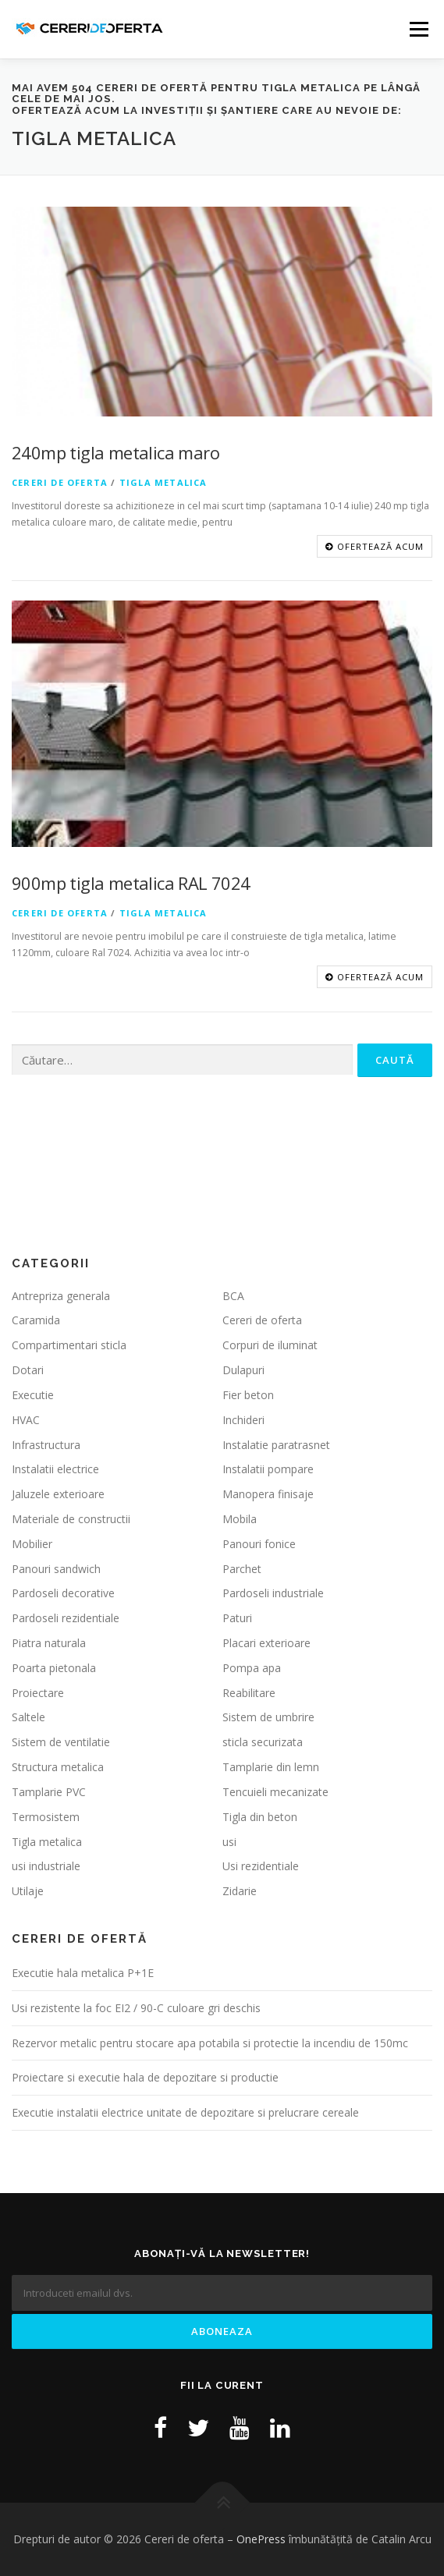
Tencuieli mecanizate (275, 1791)
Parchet (241, 1568)
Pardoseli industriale (273, 1593)
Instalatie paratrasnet (276, 1444)
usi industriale (46, 1866)
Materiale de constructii (71, 1518)
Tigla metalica (163, 482)
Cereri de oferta (60, 482)
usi (229, 1841)
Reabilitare (248, 1692)
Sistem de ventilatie (61, 1742)
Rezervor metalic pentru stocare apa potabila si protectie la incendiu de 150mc (210, 2043)
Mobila (239, 1518)
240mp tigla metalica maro (115, 452)
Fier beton (248, 1394)
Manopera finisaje (268, 1493)
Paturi (237, 1617)
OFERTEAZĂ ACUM (374, 546)
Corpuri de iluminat (270, 1345)
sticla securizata (262, 1742)
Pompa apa (251, 1667)
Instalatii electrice (55, 1469)
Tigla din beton (259, 1816)
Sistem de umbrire (268, 1717)
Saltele (28, 1717)
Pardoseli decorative (63, 1593)
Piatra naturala (49, 1642)
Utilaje (28, 1890)
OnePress (261, 2539)
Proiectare (38, 1692)
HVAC (26, 1419)
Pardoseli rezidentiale (65, 1617)
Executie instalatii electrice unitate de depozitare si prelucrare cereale (185, 2112)
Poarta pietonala (54, 1667)
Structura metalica (58, 1766)
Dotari (28, 1369)
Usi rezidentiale (260, 1866)
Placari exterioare (266, 1642)
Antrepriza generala (61, 1295)
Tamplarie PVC (49, 1791)
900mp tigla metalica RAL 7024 (131, 883)
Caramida (36, 1320)
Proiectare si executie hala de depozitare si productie (145, 2078)
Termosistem (46, 1816)
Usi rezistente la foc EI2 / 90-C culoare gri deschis (136, 2007)
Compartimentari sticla (69, 1345)
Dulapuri (243, 1369)
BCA (233, 1295)
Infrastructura (46, 1444)
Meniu (418, 29)
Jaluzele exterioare (58, 1493)
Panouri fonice (259, 1543)
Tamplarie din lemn (270, 1766)
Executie (33, 1394)
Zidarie (239, 1890)
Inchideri (243, 1419)
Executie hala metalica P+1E (83, 1972)
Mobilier (32, 1543)
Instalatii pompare (268, 1469)
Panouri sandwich (56, 1568)
